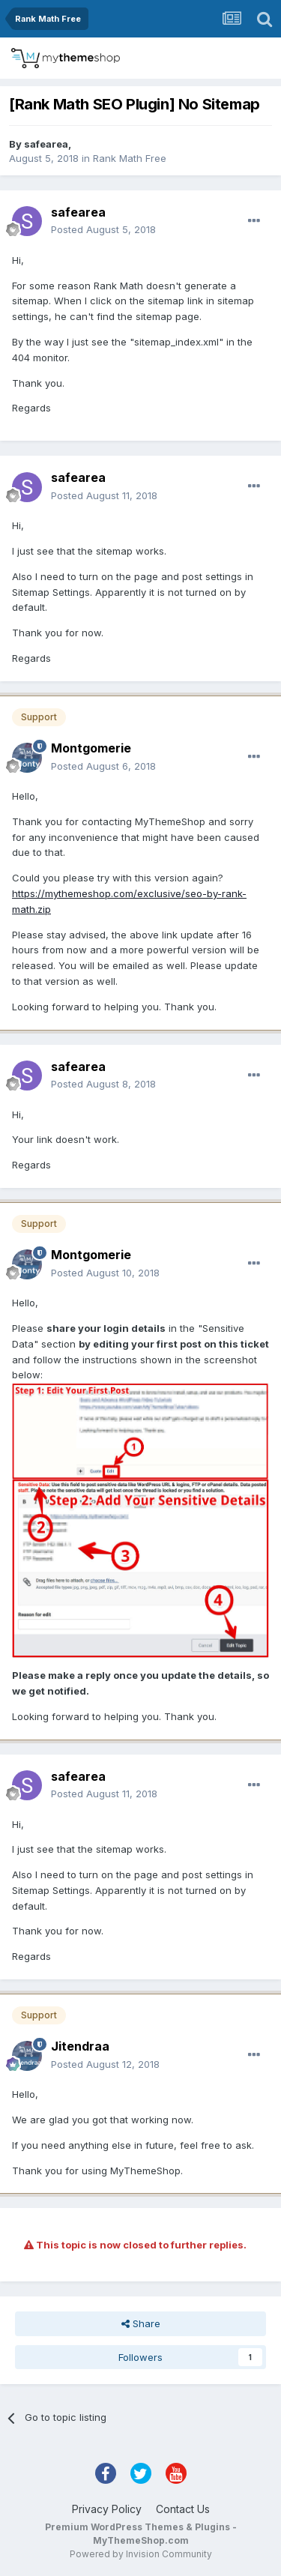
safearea (46, 144)
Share (140, 2323)
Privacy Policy (107, 2509)
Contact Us (183, 2509)
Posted (103, 229)
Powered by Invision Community (141, 2554)
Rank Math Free (129, 158)
